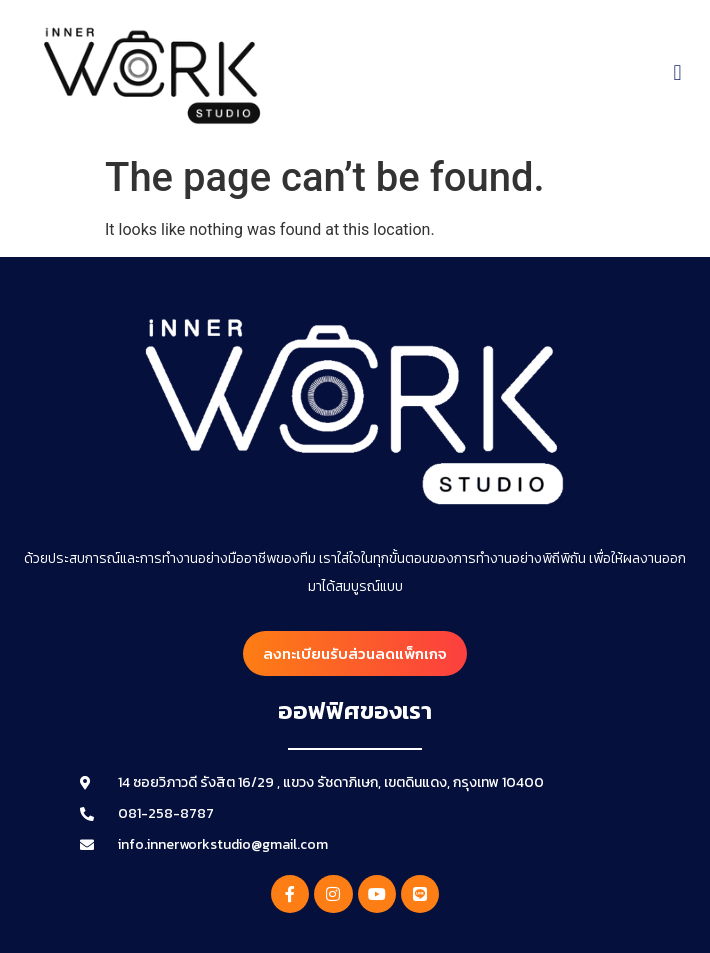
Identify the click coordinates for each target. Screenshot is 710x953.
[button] (677, 73)
